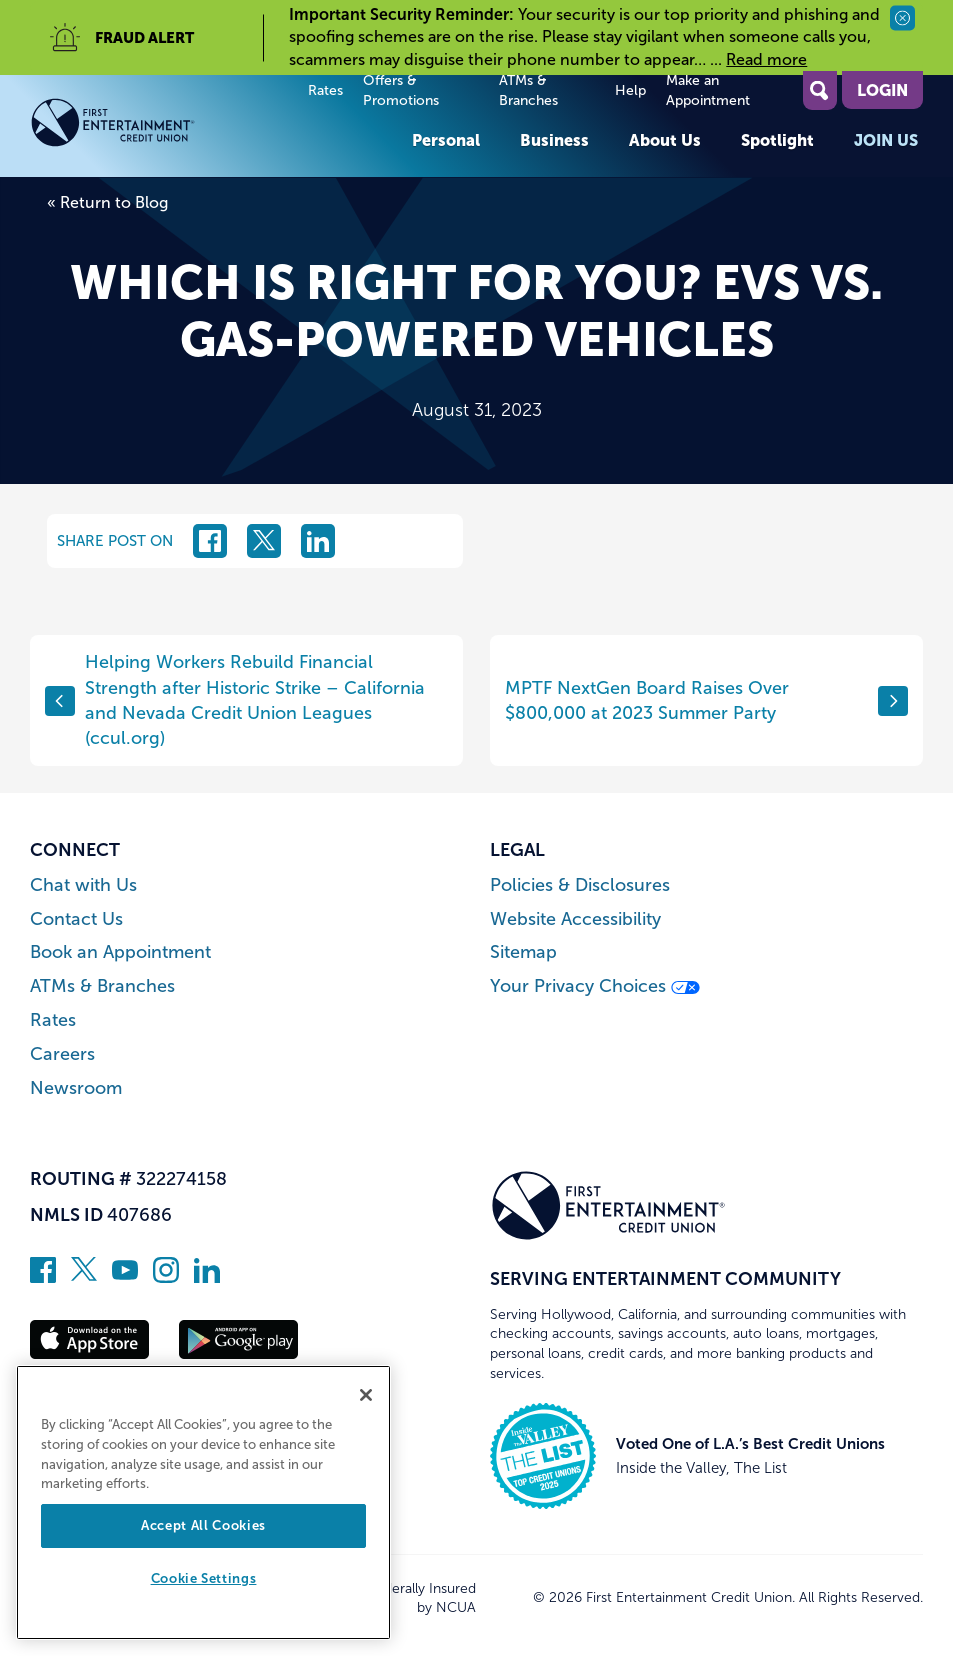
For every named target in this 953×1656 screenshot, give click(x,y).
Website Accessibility (575, 919)
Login (882, 90)
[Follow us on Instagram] (166, 1277)
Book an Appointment (120, 952)
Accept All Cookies (203, 1525)
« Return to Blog (107, 202)
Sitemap (523, 952)
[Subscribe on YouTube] (125, 1277)
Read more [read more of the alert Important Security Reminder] (766, 59)
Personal (446, 140)
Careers (62, 1054)
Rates (325, 90)
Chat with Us (83, 885)
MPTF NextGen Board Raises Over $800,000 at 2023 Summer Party (706, 700)
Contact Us (76, 919)
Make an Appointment (708, 90)
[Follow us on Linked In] (207, 1277)
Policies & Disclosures (580, 885)
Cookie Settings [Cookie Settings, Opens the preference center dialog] (204, 1578)
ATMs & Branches (528, 90)
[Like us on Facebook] (43, 1277)
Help (630, 90)
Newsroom (76, 1088)
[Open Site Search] (820, 90)
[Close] (366, 1395)
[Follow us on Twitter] (84, 1277)
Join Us (886, 140)
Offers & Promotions (401, 90)
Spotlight (777, 140)
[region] (203, 1502)
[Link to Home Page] (148, 126)
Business (554, 140)
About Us (665, 140)
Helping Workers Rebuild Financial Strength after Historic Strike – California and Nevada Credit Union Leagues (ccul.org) (235, 700)
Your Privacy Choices (595, 986)
